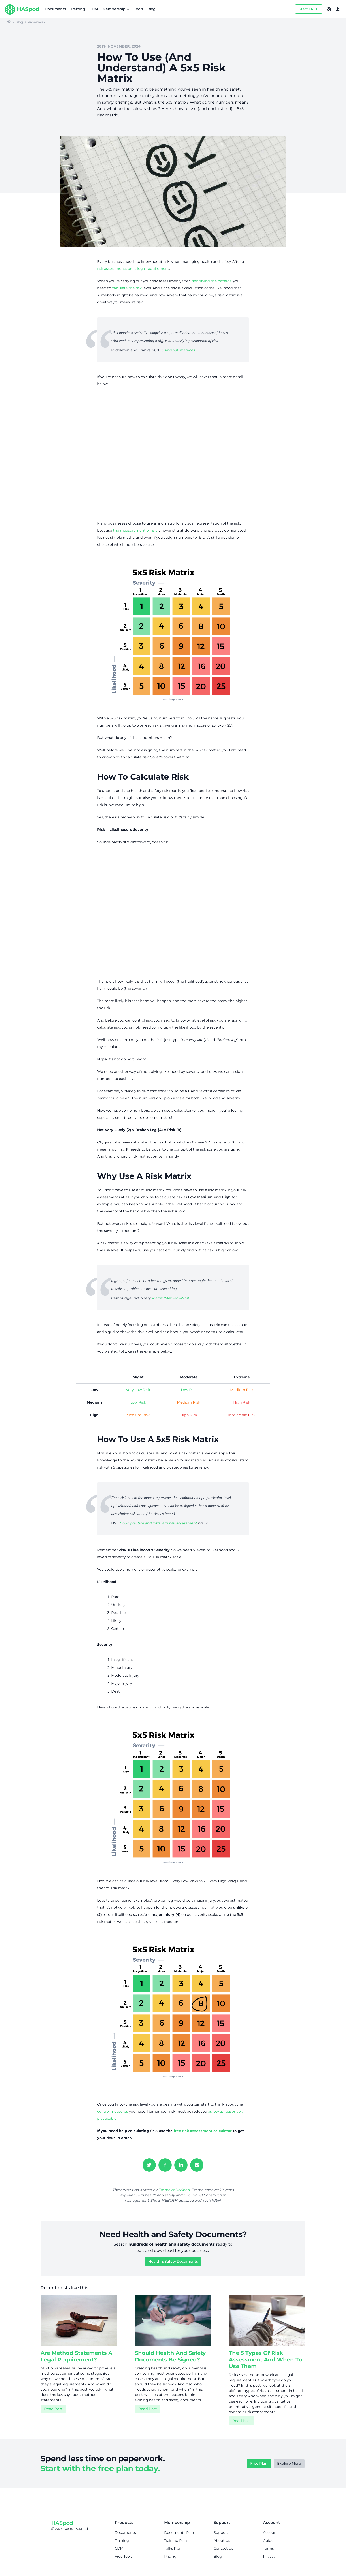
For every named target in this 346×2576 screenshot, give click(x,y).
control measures (112, 2111)
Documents (55, 9)
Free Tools (123, 2556)
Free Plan (258, 2463)
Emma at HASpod (174, 2190)
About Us (222, 2540)
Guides (269, 2540)
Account (270, 2532)
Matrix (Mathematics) (170, 1298)
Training (77, 9)
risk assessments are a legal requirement (133, 268)
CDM (93, 9)
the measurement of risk (135, 530)
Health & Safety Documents (173, 2261)
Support (221, 2532)
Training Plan (175, 2540)
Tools (138, 9)
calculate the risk (127, 288)
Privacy (269, 2556)
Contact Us (223, 2548)
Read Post (53, 2409)
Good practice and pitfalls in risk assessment (158, 1523)
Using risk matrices (178, 350)
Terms (268, 2548)
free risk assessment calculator (203, 2131)
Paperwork (36, 22)
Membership (116, 9)
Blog (151, 9)
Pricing (170, 2556)
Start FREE (308, 9)
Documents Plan (179, 2532)
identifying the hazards (211, 281)
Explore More (289, 2463)
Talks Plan (173, 2548)
